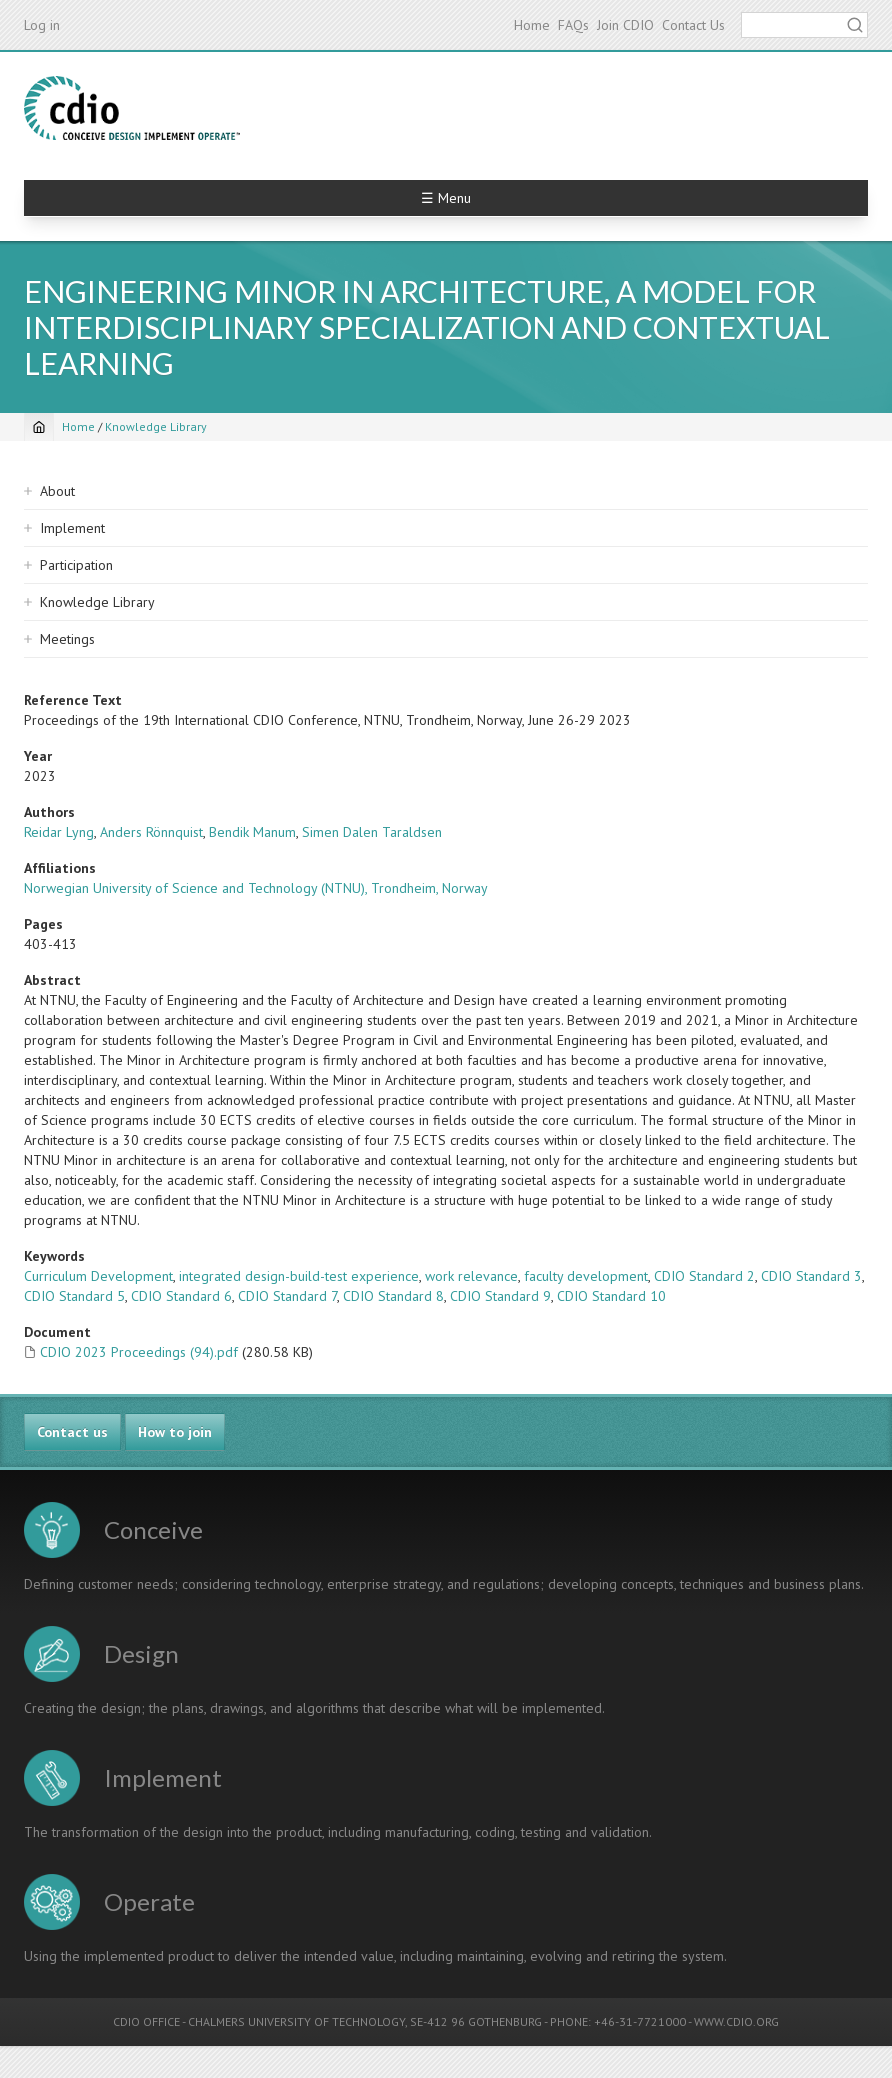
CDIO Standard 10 (611, 1296)
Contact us (72, 1432)
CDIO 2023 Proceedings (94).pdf (139, 1352)
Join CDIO (625, 25)
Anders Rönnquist (151, 832)
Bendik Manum (252, 832)
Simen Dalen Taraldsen (372, 832)
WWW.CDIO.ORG (736, 2021)
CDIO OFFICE (146, 2021)
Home (532, 25)
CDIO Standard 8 (393, 1296)
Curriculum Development (98, 1276)
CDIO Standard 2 (704, 1276)
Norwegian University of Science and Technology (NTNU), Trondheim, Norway (256, 888)
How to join (175, 1432)
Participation (76, 565)
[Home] (39, 427)
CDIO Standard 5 (74, 1296)
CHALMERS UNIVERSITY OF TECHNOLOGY (296, 2021)
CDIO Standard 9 (500, 1296)
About (57, 491)
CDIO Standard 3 (811, 1276)
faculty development (586, 1276)
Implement (72, 528)
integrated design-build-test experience (299, 1276)
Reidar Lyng (59, 832)
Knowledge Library (156, 426)
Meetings (67, 639)
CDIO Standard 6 (181, 1296)
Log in (42, 25)
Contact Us (693, 25)
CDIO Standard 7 (287, 1296)
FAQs (573, 25)
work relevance (471, 1276)
